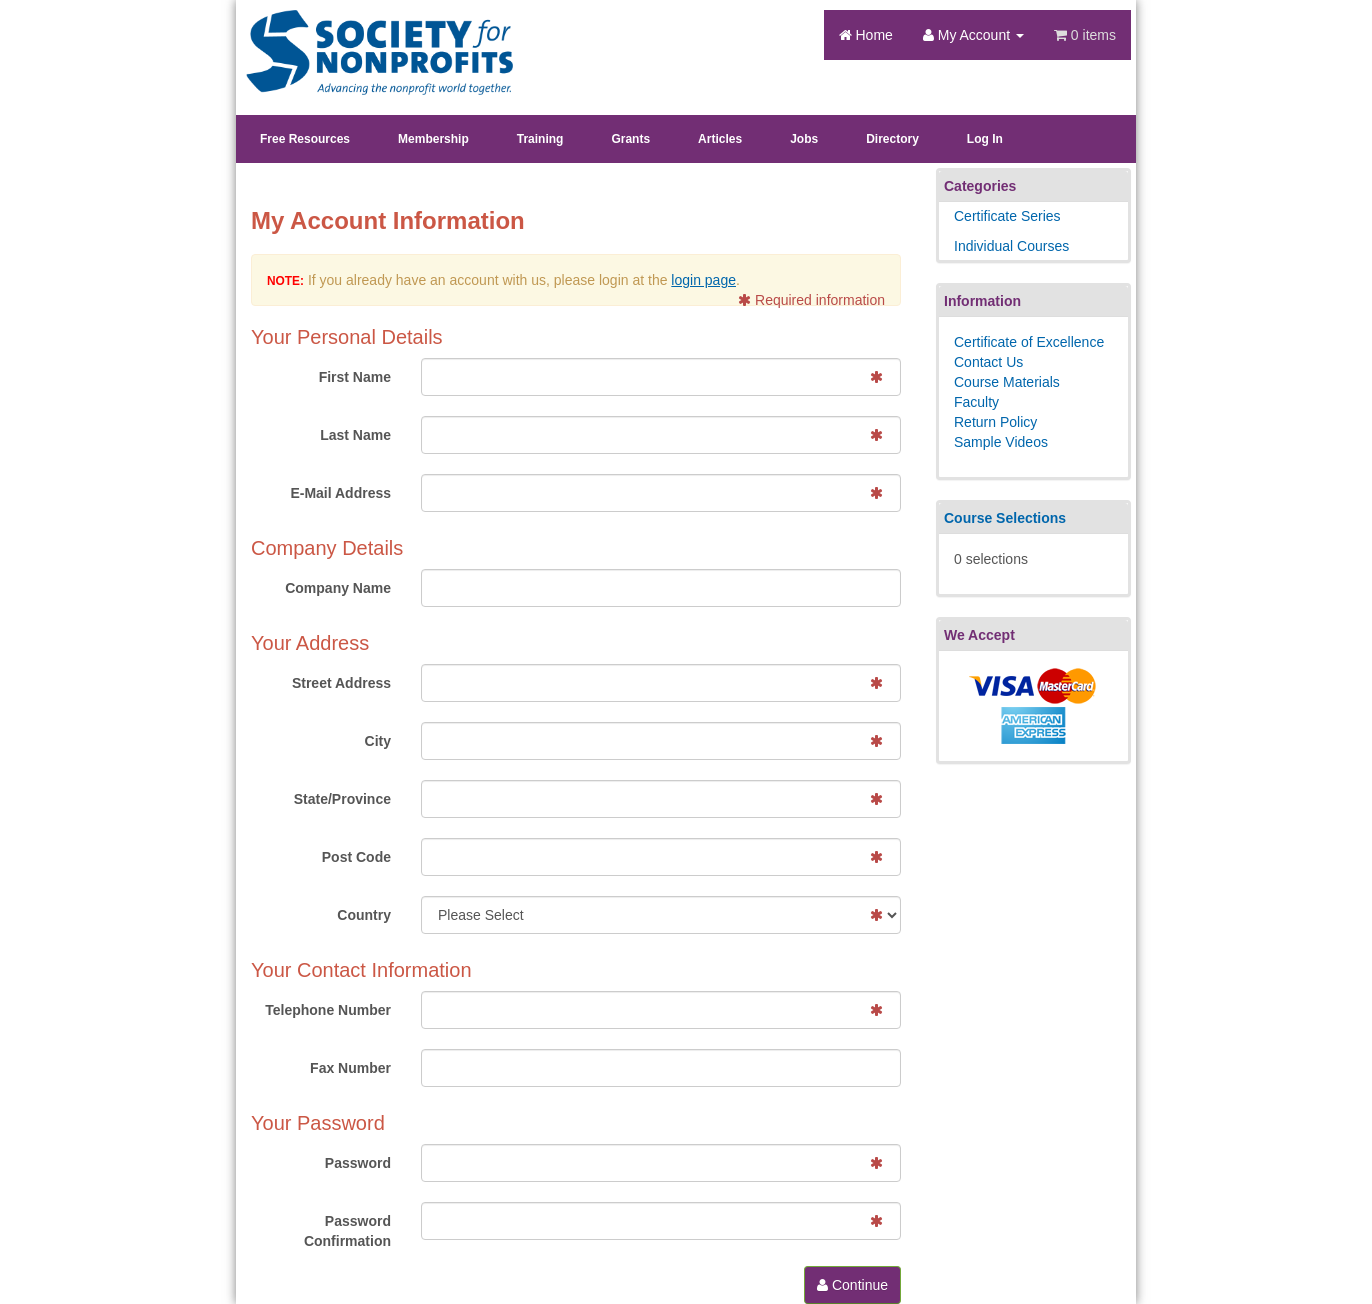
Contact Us (988, 362)
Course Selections (1005, 518)
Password (358, 1163)
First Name (355, 377)
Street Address (341, 683)
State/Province (342, 799)
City (378, 741)
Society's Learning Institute (368, 35)
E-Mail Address (340, 493)
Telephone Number (328, 1010)
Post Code (356, 857)
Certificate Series (1007, 216)
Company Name (338, 588)
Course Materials (1007, 382)
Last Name (355, 435)
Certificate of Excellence (1029, 342)
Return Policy (995, 422)
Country (364, 915)
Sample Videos (1001, 442)
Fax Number (350, 1068)
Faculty (976, 402)
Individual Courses (1011, 246)
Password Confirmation (347, 1231)
